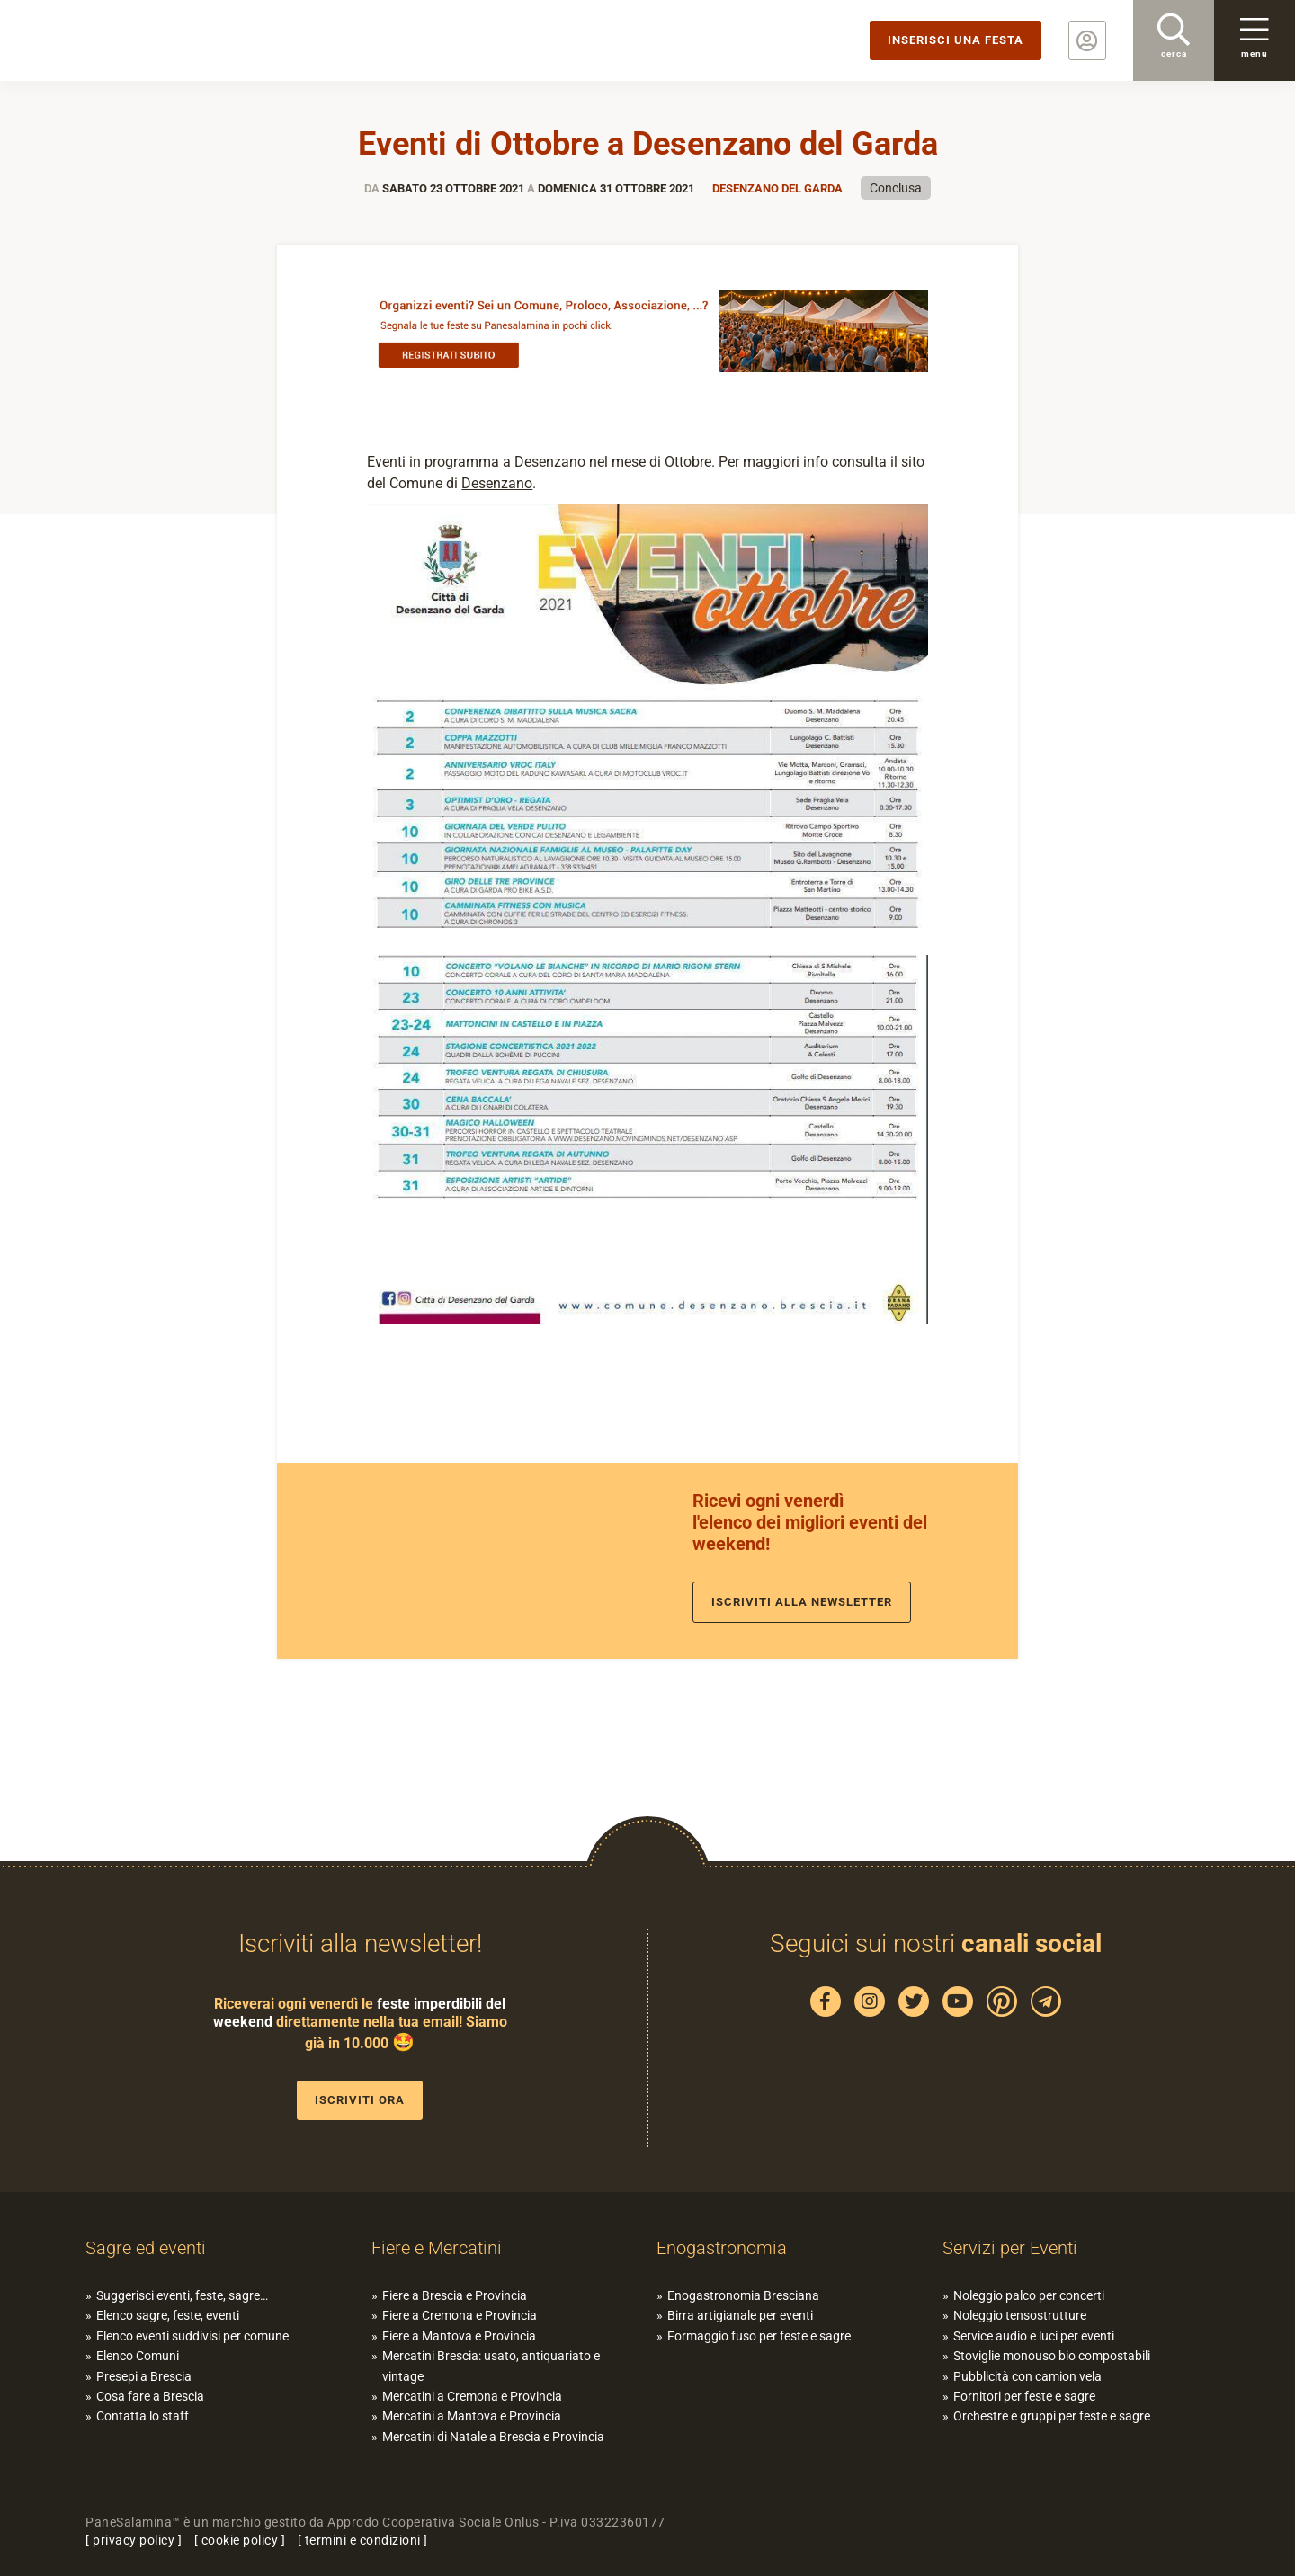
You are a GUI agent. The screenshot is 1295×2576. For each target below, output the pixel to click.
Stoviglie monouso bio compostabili (1051, 2356)
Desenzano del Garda (777, 188)
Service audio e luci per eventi (1033, 2336)
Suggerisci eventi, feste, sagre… (182, 2295)
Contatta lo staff (142, 2416)
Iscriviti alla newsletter (801, 1602)
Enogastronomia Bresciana (743, 2295)
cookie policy (240, 2540)
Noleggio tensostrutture (1019, 2315)
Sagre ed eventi (145, 2248)
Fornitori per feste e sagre (1024, 2396)
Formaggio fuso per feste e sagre (759, 2336)
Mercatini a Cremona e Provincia (472, 2396)
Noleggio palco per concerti (1028, 2295)
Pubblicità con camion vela (1027, 2376)
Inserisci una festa (955, 40)
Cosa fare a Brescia (150, 2396)
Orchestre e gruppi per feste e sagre (1051, 2416)
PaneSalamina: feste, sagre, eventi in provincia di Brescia (139, 40)
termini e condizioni (363, 2540)
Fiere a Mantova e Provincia (459, 2336)
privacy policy (133, 2540)
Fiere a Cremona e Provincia (459, 2315)
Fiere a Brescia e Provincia (454, 2295)
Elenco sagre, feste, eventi (167, 2315)
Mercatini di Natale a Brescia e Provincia (493, 2436)
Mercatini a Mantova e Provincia (471, 2416)
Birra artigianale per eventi (740, 2315)
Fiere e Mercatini (436, 2248)
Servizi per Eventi (1009, 2248)
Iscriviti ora (360, 2100)
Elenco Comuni (137, 2356)
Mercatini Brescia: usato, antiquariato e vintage (491, 2366)
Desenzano (496, 483)
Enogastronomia (721, 2248)
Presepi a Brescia (144, 2376)
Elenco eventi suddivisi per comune (192, 2336)
